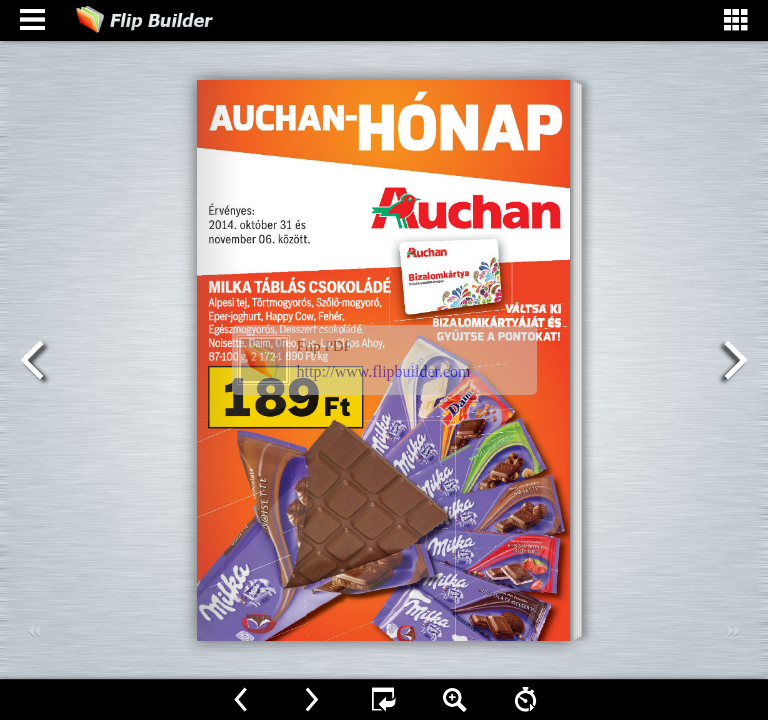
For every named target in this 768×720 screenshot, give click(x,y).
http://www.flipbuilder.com (384, 371)
